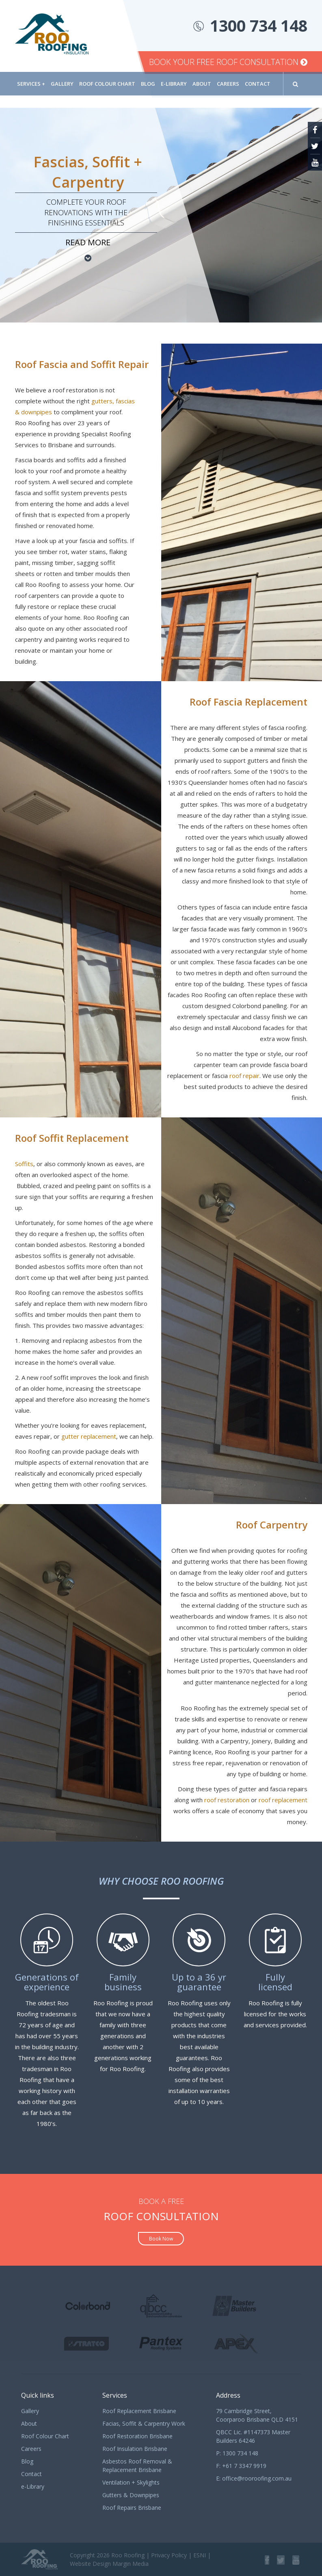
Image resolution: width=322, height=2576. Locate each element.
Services (31, 83)
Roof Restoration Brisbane (137, 2436)
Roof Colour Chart (107, 83)
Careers (228, 83)
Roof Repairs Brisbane (131, 2507)
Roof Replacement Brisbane (139, 2411)
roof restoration (226, 1800)
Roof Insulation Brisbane (134, 2449)
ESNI (199, 2555)
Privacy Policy (169, 2555)
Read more (87, 242)
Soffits (24, 1164)
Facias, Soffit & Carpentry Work (143, 2423)
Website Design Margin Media (109, 2563)
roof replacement (283, 1800)
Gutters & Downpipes (130, 2495)
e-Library (174, 83)
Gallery (62, 83)
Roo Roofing (128, 2555)
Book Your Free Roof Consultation (228, 61)
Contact (257, 83)
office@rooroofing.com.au (257, 2478)
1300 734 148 (258, 25)
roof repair (243, 1076)
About (201, 83)
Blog (148, 83)
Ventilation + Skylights (131, 2482)
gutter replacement (88, 1436)
